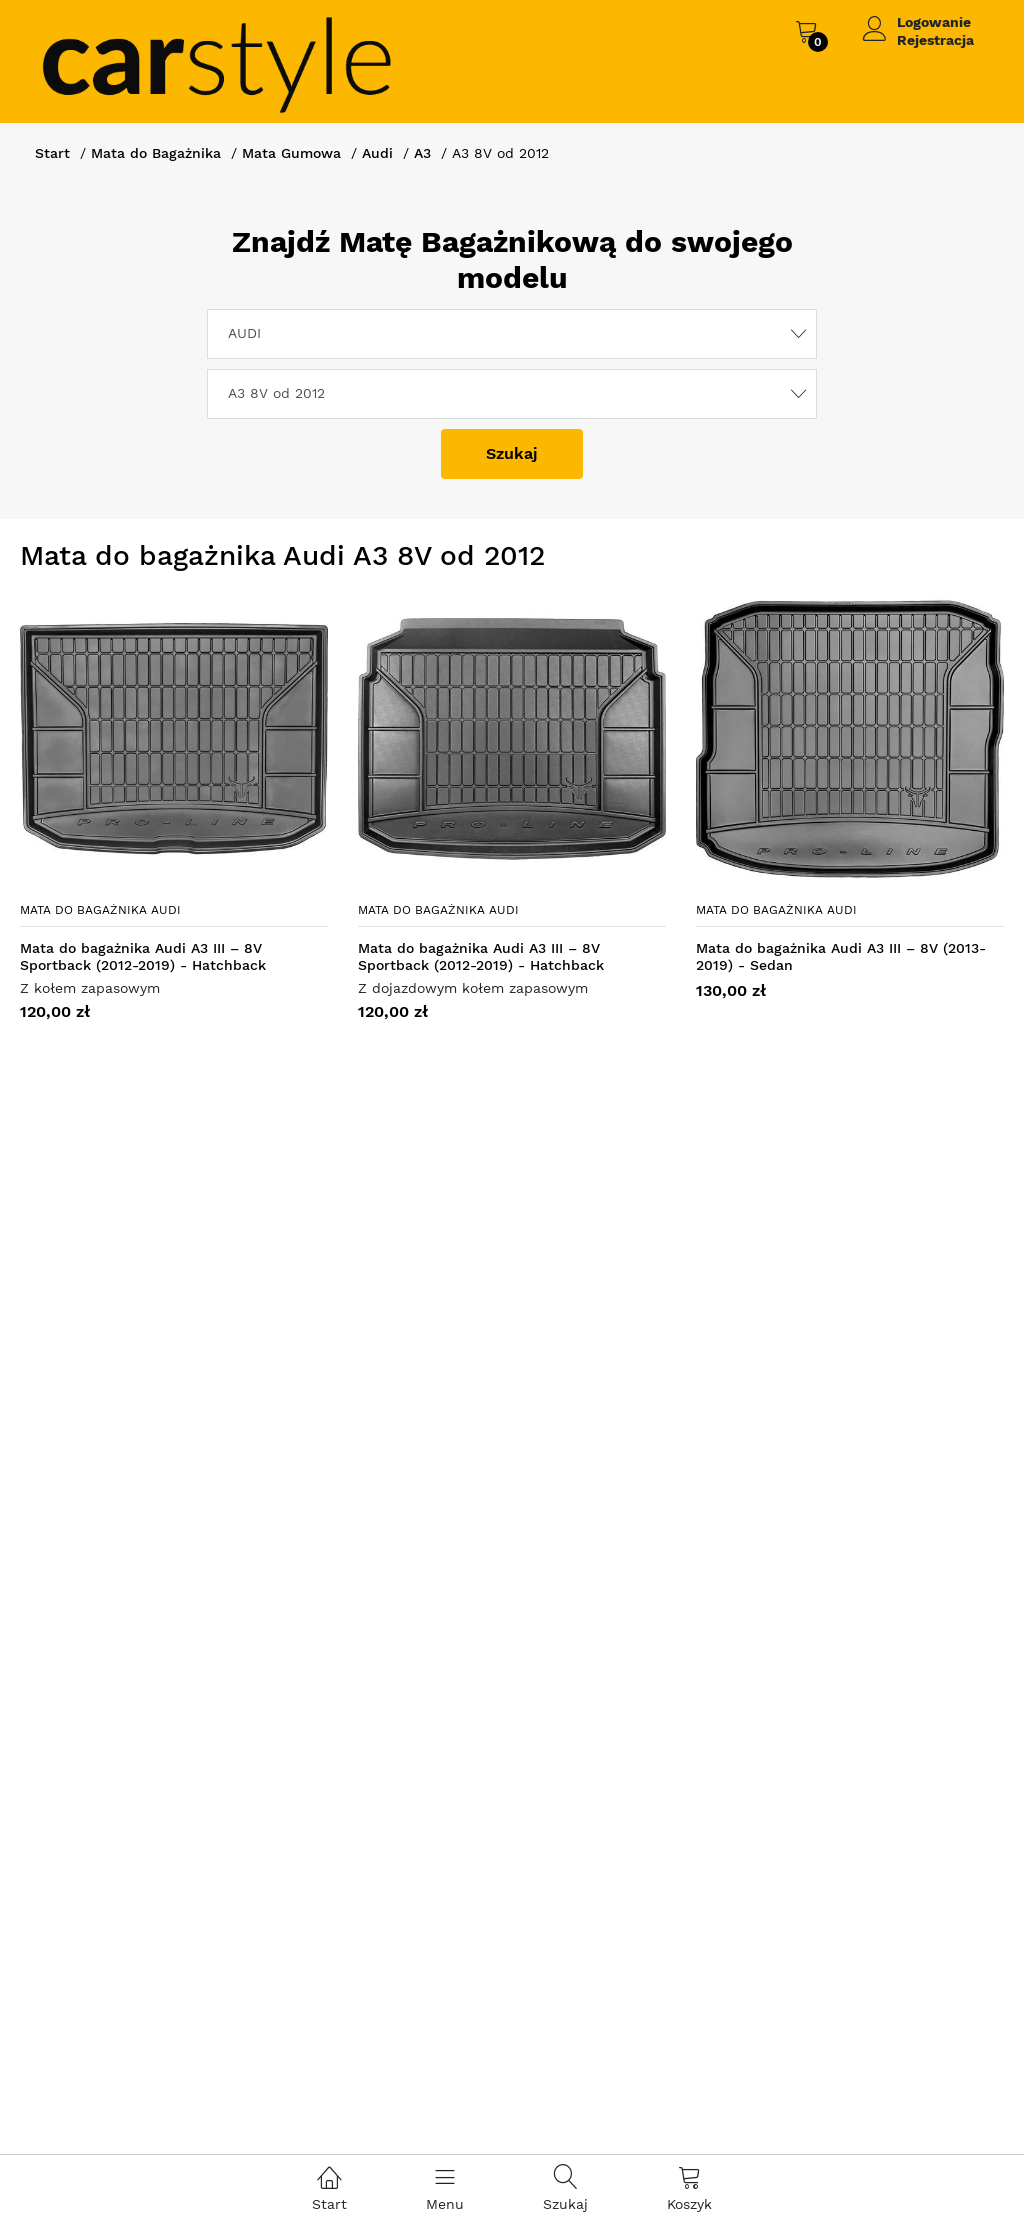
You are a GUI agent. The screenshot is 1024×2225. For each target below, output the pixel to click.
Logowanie (934, 22)
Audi (377, 153)
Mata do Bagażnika (156, 153)
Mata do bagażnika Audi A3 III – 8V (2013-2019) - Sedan (841, 956)
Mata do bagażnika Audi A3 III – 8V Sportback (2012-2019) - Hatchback (143, 956)
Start (52, 153)
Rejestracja (935, 40)
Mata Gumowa (291, 153)
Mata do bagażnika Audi (100, 910)
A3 (422, 153)
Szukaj (512, 453)
